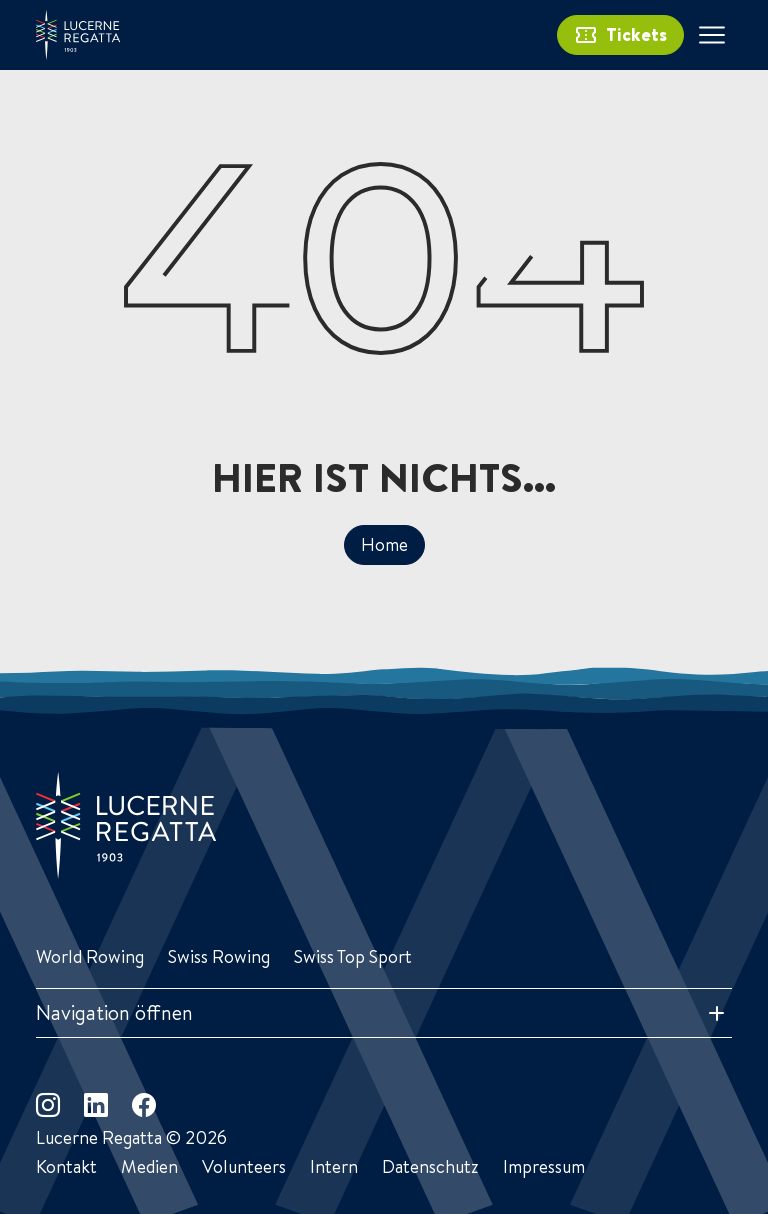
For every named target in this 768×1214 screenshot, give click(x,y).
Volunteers (244, 1166)
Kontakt (66, 1166)
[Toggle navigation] (712, 35)
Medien (149, 1166)
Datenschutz (430, 1166)
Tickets (620, 35)
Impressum (544, 1166)
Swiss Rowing (219, 956)
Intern (334, 1166)
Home (384, 544)
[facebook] (144, 1105)
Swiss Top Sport (353, 956)
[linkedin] (96, 1105)
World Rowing (90, 956)
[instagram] (48, 1105)
